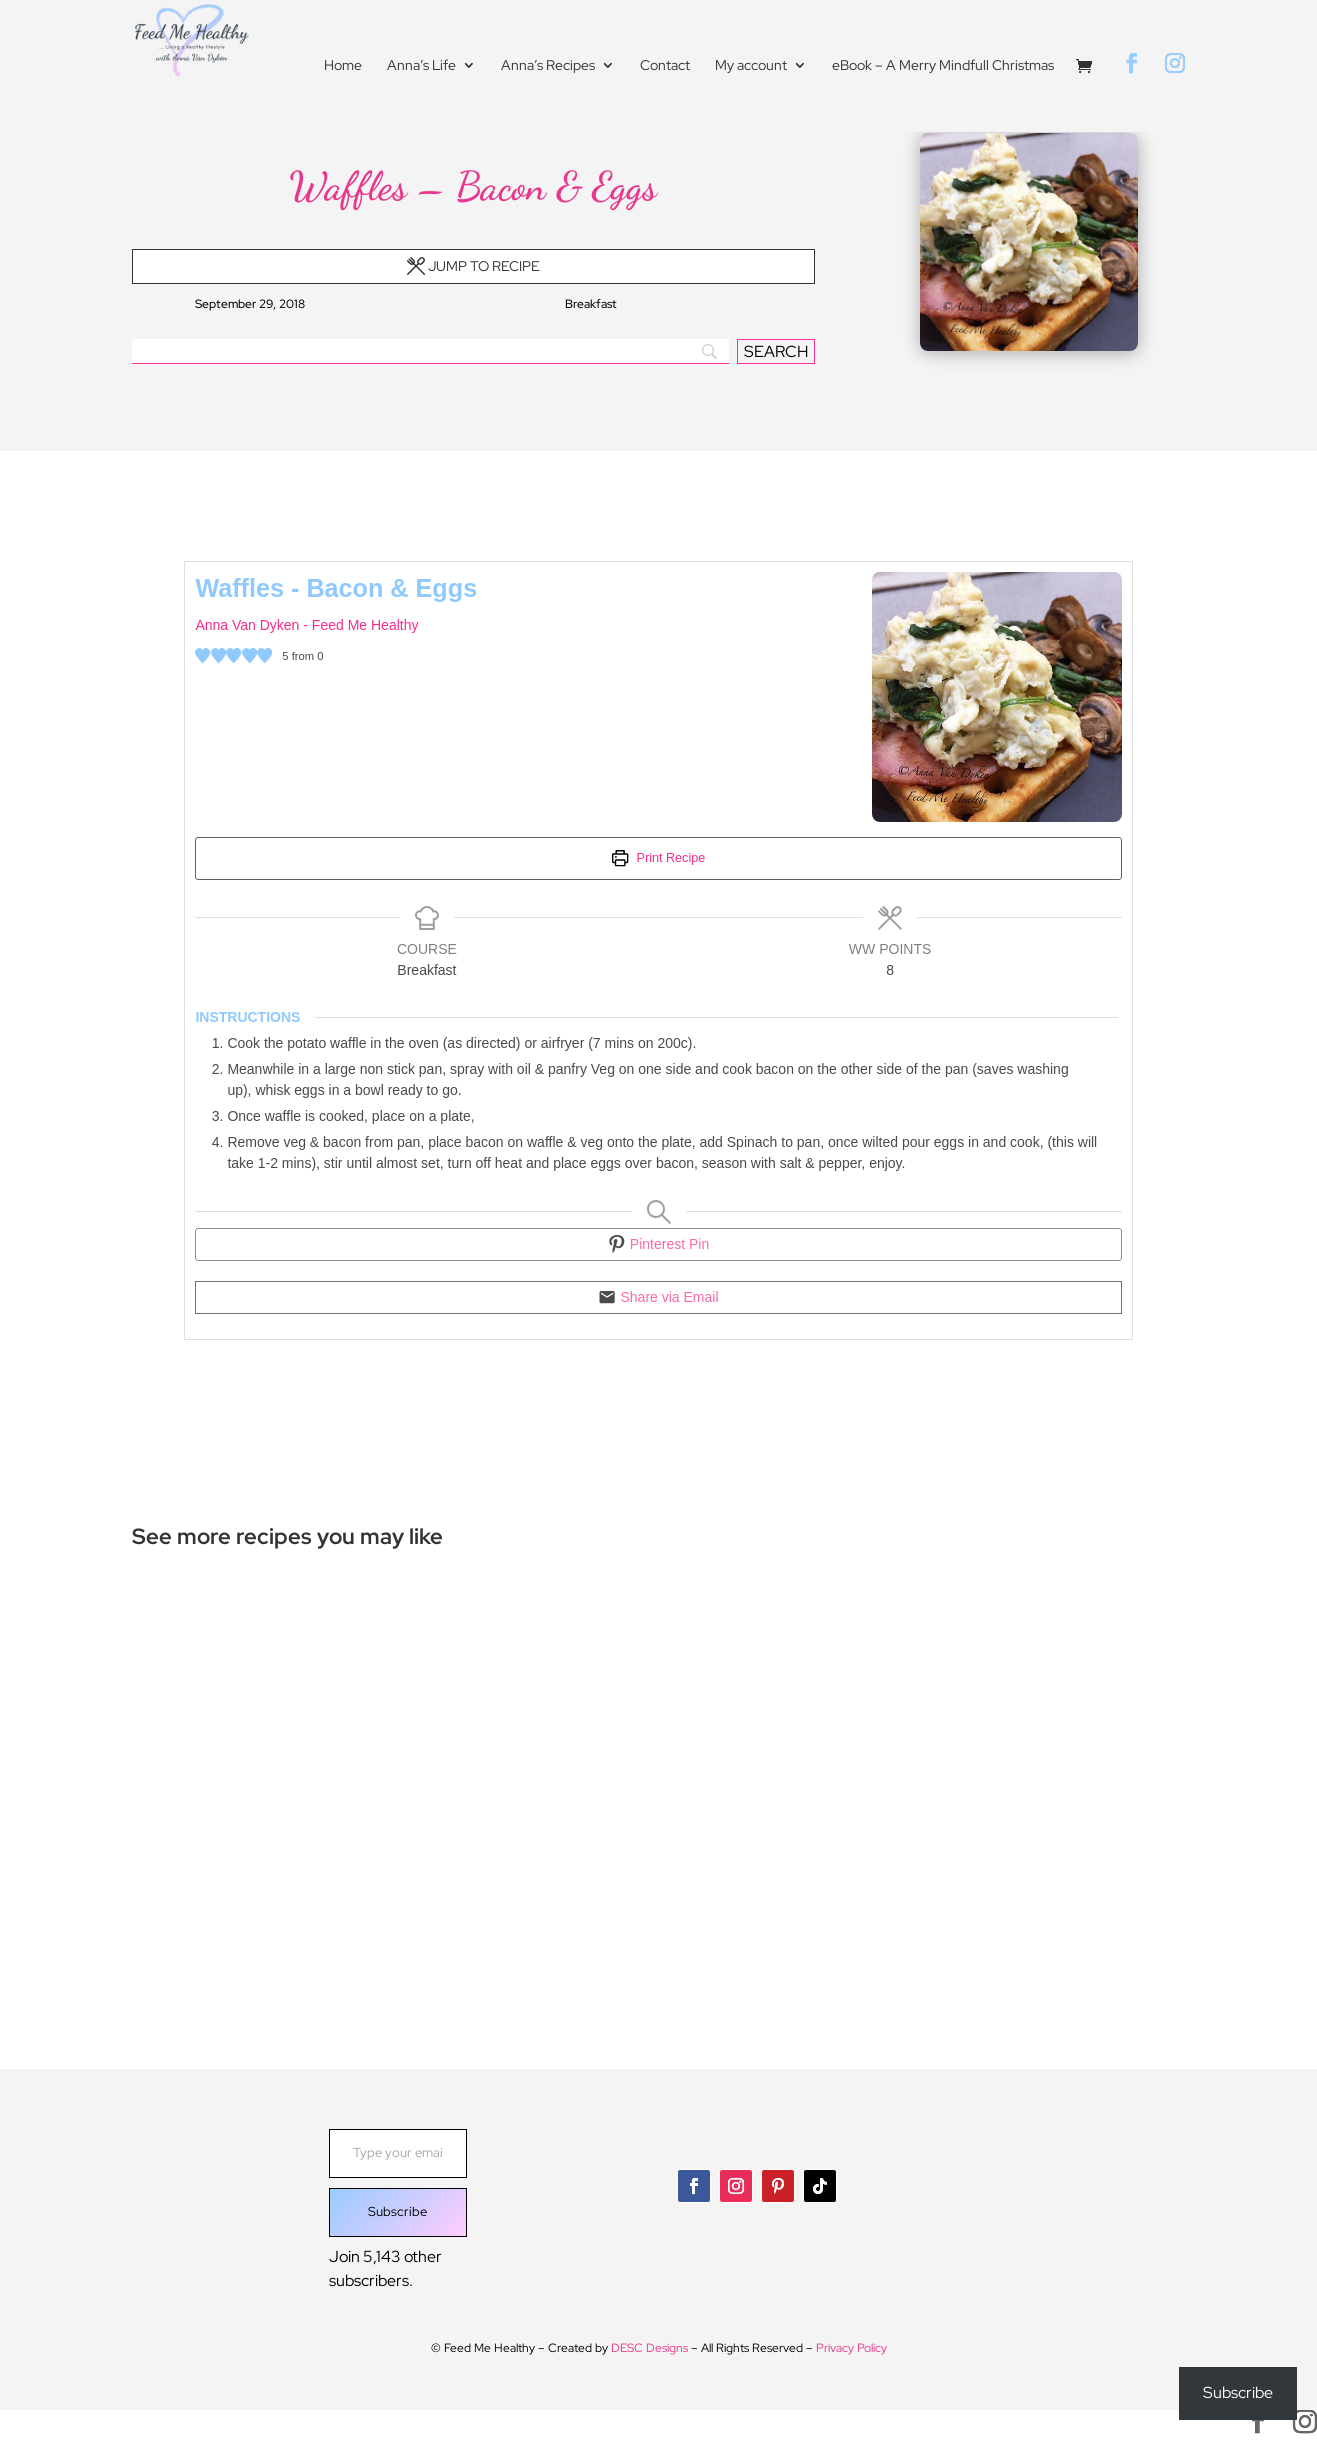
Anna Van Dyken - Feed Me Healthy (306, 625)
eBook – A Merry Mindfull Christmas (943, 68)
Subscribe (397, 2211)
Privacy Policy (851, 2347)
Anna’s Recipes (548, 68)
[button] (202, 656)
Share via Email (658, 1297)
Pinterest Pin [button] (658, 1244)
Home (343, 68)
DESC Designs (649, 2347)
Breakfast (591, 304)
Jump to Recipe (473, 266)
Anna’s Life (421, 68)
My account (751, 68)
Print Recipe (658, 858)
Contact (665, 68)
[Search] (430, 351)
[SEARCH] (776, 351)
